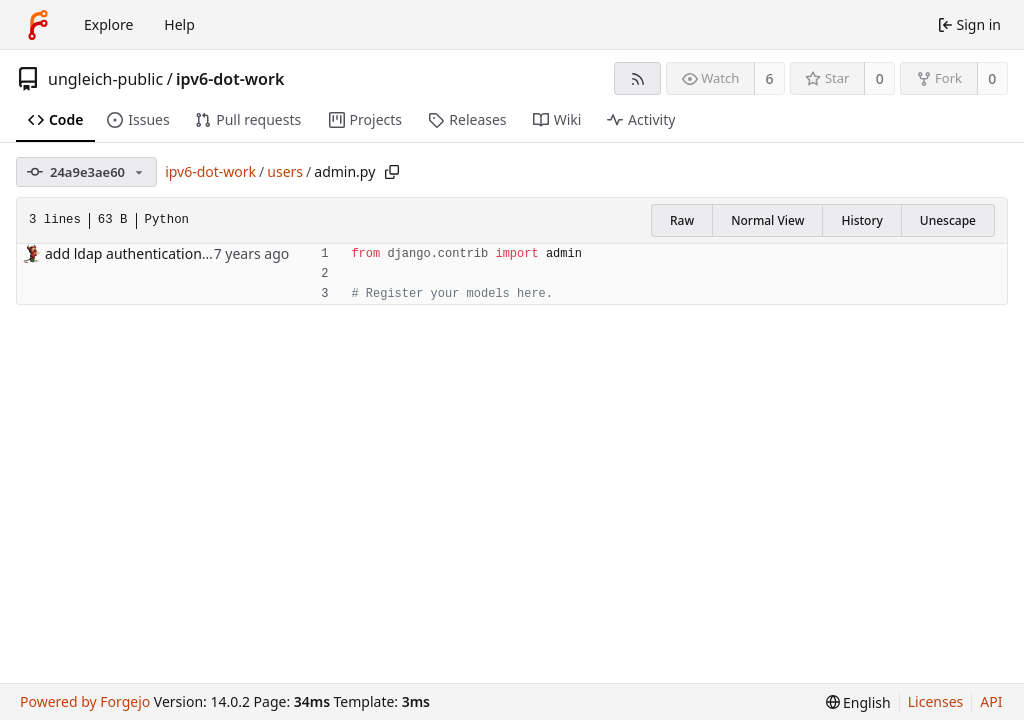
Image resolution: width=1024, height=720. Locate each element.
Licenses (936, 701)
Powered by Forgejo (85, 701)
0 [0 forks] (992, 78)
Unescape (948, 220)
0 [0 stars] (880, 78)
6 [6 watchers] (770, 78)
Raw (682, 220)
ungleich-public (105, 79)
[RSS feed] (637, 78)
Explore (108, 24)
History (861, 220)
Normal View (767, 220)
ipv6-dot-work (230, 79)
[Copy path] (392, 172)
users (285, 171)
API (991, 701)
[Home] (38, 25)
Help (179, 24)
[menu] (858, 702)
